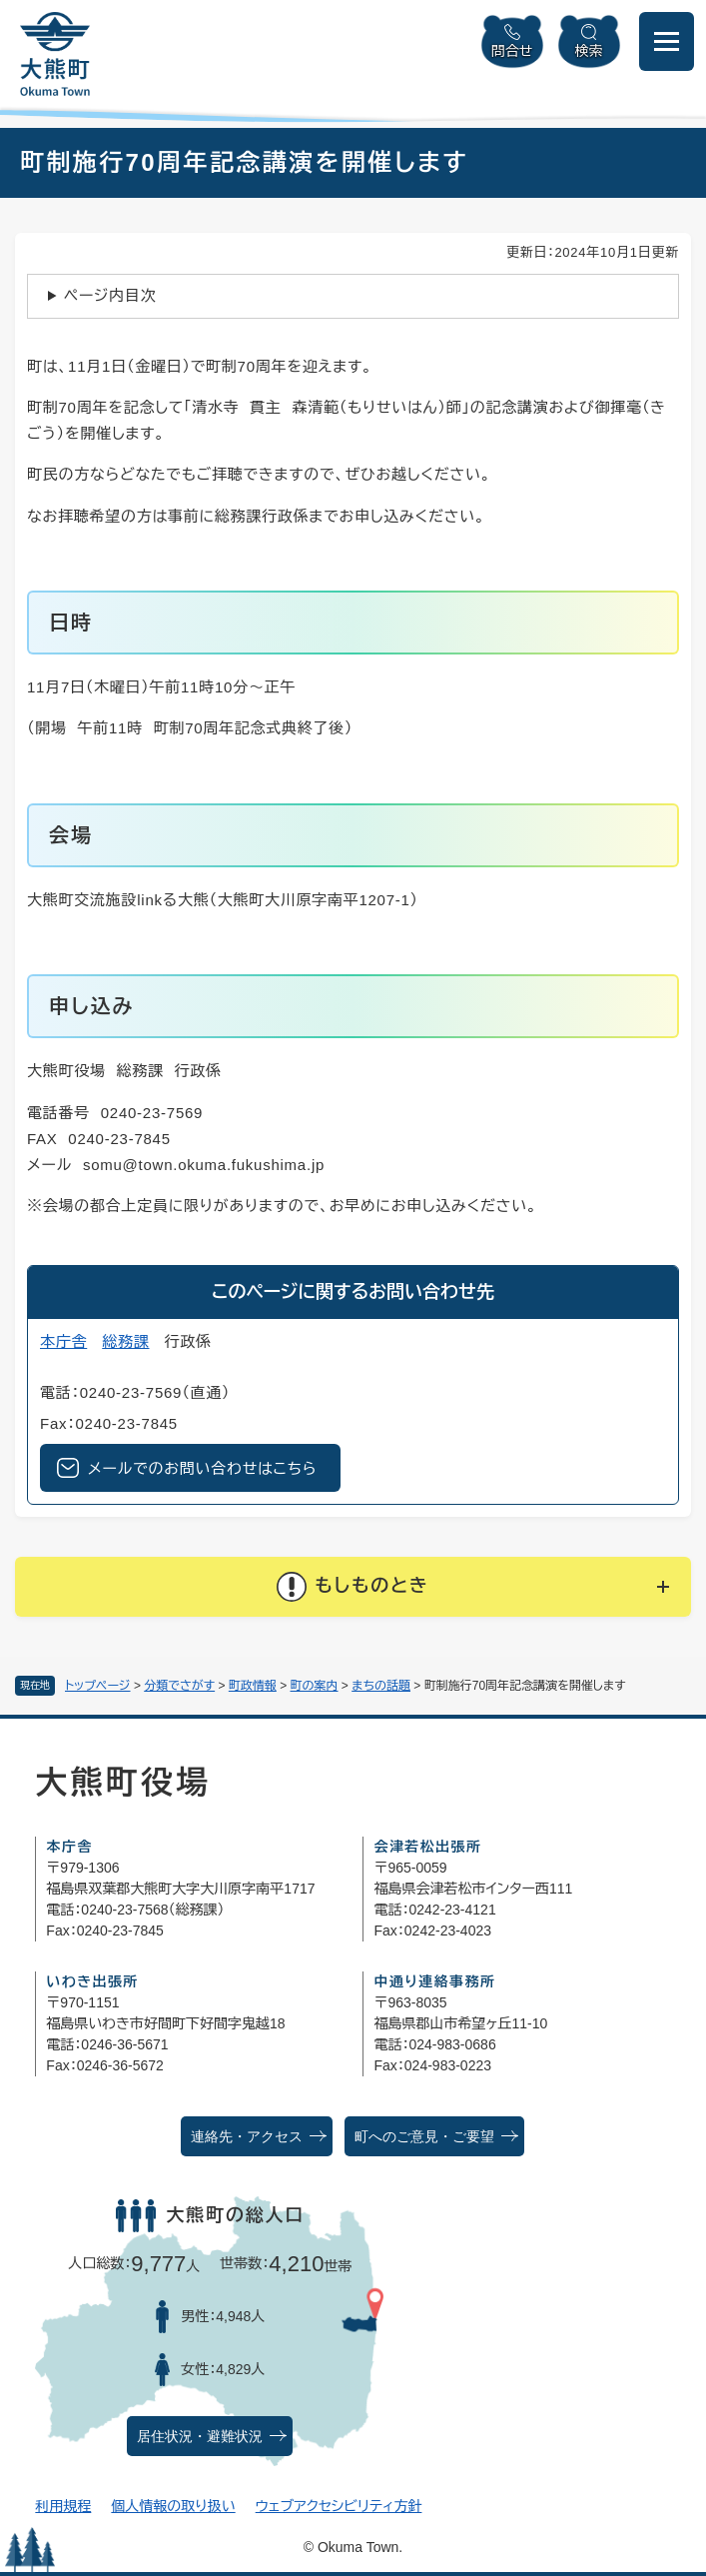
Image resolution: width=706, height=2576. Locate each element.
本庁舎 (63, 1341)
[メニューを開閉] (666, 41)
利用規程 (63, 2506)
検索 (589, 51)
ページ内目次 (110, 295)
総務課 (125, 1341)
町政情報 (253, 1686)
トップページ (98, 1686)
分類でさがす (179, 1686)
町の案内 (315, 1686)
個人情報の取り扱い (173, 2506)
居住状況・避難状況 (200, 2436)
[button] (353, 1587)
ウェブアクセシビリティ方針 (339, 2506)
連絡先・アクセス (247, 2136)
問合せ (512, 51)
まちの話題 (381, 1686)
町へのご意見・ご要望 (424, 2136)
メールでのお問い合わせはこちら (202, 1468)
